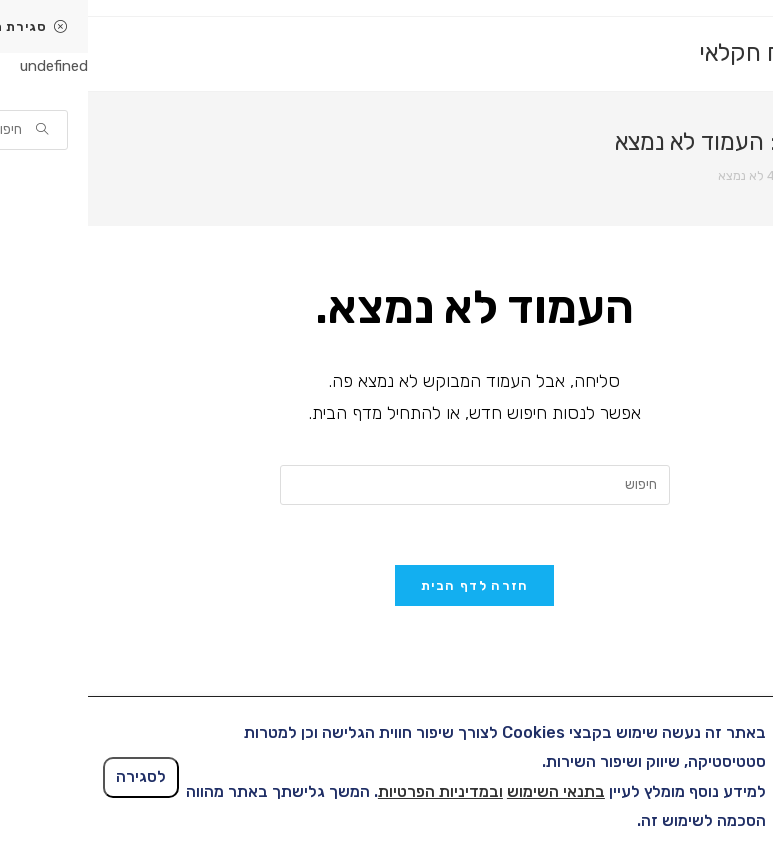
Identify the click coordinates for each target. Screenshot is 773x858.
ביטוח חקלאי (672, 53)
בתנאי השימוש (468, 791)
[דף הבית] (727, 175)
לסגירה (53, 776)
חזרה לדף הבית (387, 585)
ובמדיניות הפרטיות (352, 791)
